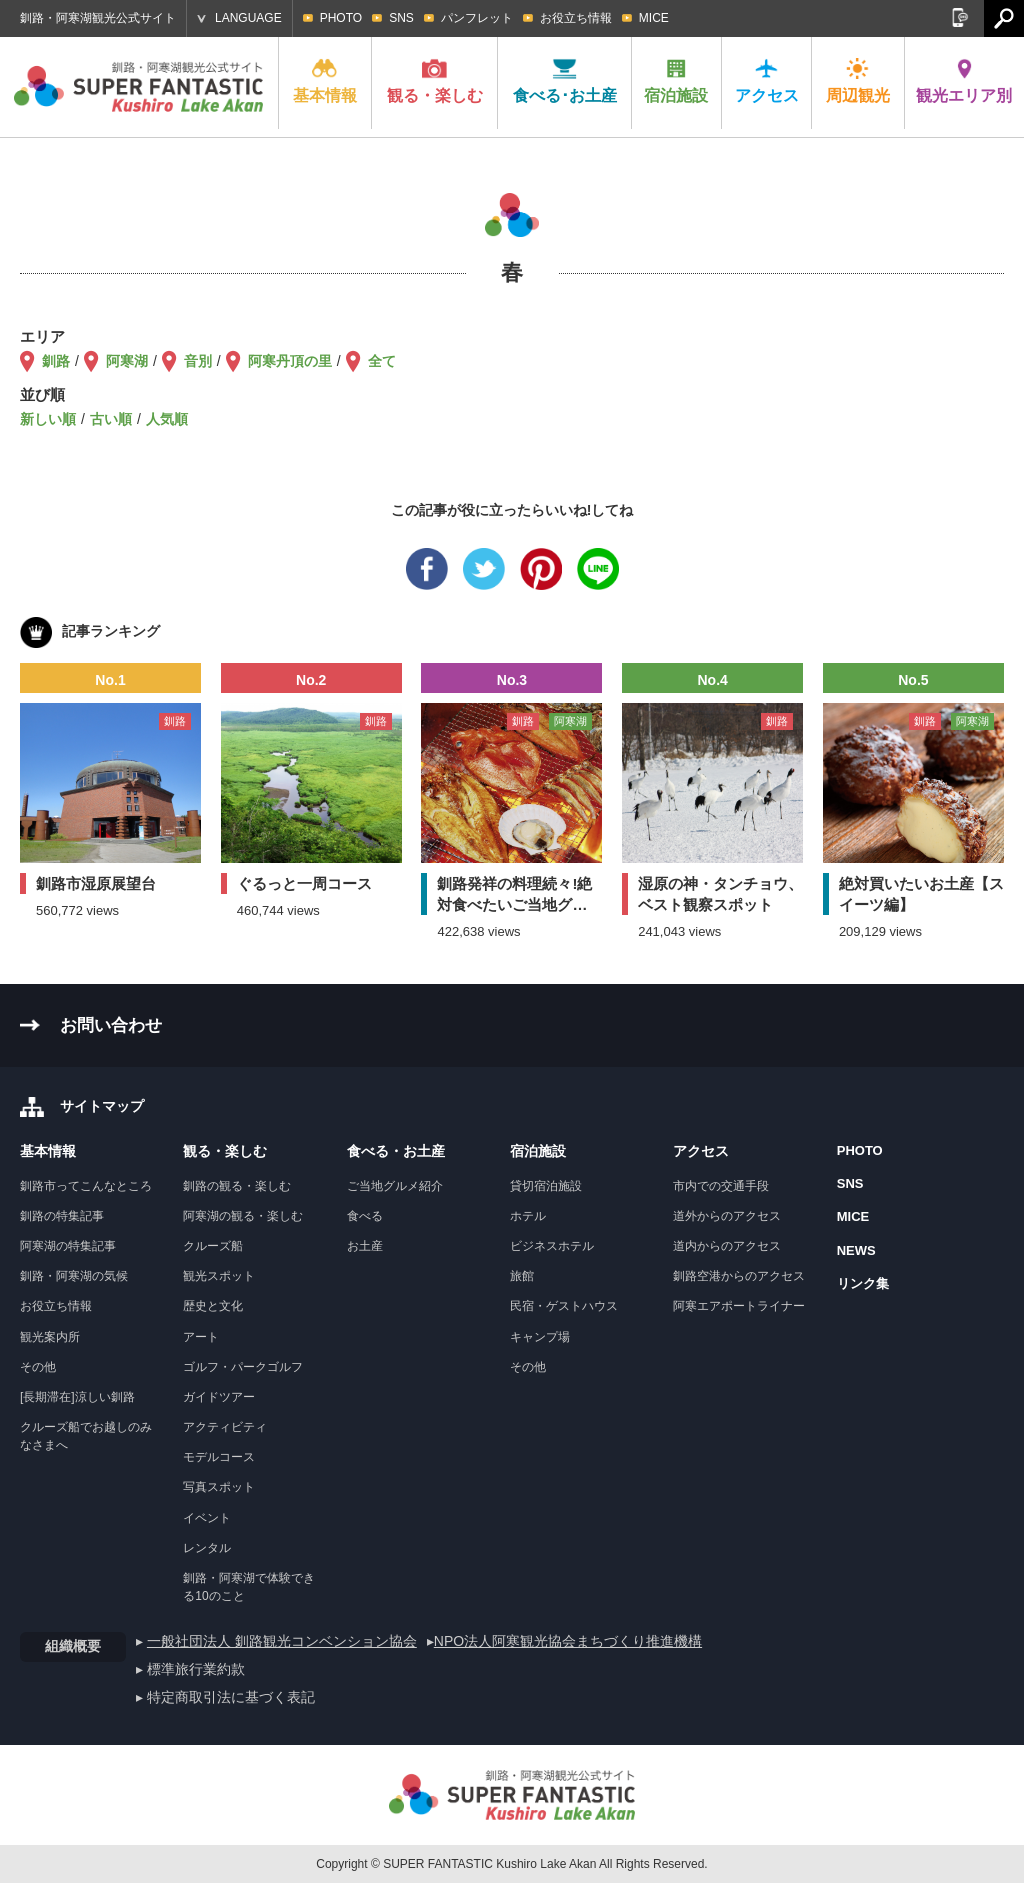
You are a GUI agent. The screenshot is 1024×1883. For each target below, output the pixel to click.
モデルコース (219, 1457)
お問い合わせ (111, 1025)
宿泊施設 (676, 81)
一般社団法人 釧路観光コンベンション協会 (282, 1641)
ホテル (528, 1216)
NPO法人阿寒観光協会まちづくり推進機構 (568, 1641)
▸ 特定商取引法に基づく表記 (225, 1697)
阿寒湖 (127, 361)
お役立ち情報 (576, 18)
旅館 (522, 1276)
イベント (207, 1518)
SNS (401, 18)
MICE (654, 18)
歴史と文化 (213, 1306)
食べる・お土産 (396, 1151)
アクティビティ (225, 1427)
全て (382, 361)
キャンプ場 (540, 1337)
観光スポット (219, 1276)
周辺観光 (858, 81)
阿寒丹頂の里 (290, 361)
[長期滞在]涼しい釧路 (77, 1397)
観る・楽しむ (435, 81)
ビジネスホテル (552, 1246)
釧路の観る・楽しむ (237, 1186)
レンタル (207, 1548)
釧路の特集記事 (62, 1216)
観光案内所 (50, 1337)
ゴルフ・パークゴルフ (243, 1367)
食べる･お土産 (565, 81)
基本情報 (325, 81)
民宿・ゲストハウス (564, 1306)
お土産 (365, 1246)
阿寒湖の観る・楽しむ (243, 1216)
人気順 (167, 419)
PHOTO (341, 18)
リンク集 (863, 1283)
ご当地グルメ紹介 (395, 1186)
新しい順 (48, 419)
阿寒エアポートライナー (739, 1306)
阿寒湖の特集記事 (68, 1246)
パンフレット (477, 18)
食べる (365, 1216)
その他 (38, 1367)
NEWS (856, 1250)
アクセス (767, 81)
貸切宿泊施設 (546, 1186)
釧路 (56, 361)
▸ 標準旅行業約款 (190, 1669)
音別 (198, 361)
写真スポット (219, 1487)
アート (201, 1337)
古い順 (111, 419)
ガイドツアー (219, 1397)
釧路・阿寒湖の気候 (74, 1276)
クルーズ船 (213, 1246)
